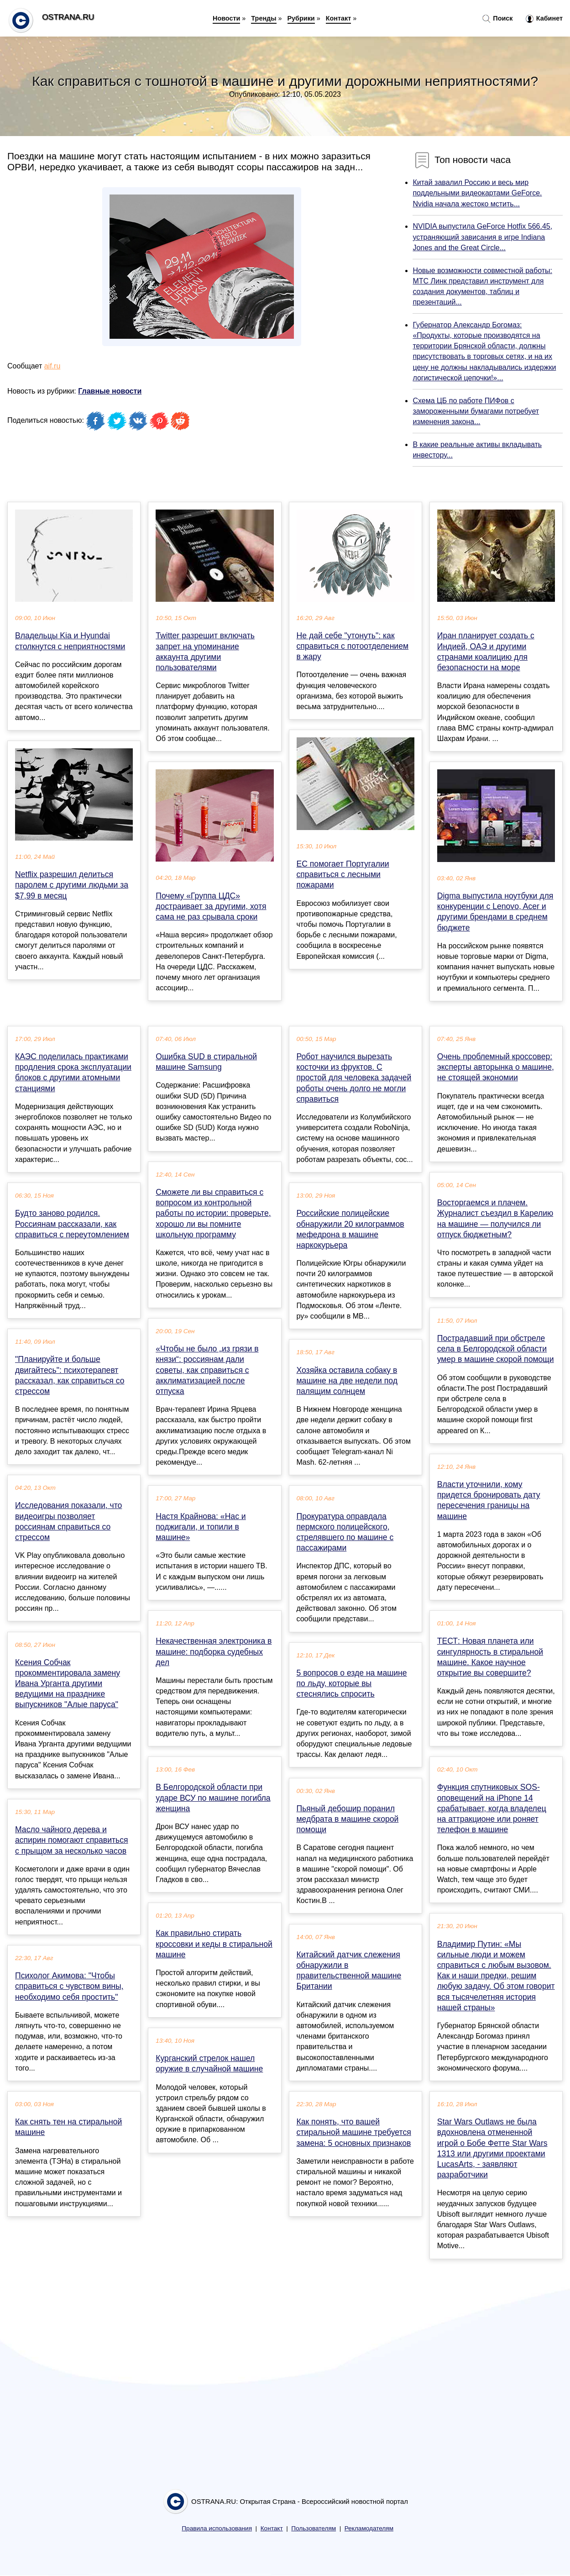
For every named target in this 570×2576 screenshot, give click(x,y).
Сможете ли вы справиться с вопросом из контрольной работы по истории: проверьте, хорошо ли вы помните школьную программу (213, 1213)
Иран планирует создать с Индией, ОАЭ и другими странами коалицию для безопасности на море (485, 651)
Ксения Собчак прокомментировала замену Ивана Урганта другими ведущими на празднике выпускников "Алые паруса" (67, 1683)
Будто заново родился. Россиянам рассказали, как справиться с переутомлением (72, 1224)
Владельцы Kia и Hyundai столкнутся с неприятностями (70, 641)
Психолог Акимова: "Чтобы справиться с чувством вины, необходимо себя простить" (69, 1986)
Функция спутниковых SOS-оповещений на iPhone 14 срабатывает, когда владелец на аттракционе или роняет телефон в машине (491, 1808)
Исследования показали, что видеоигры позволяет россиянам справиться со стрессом (68, 1521)
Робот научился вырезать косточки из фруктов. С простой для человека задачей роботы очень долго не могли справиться (354, 1078)
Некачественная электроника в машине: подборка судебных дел (214, 1651)
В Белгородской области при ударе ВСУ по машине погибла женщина (213, 1797)
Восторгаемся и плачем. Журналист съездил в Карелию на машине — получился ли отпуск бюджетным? (495, 1218)
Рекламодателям (369, 2528)
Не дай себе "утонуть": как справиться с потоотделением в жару (353, 646)
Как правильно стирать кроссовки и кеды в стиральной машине (214, 1944)
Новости (226, 18)
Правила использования (217, 2528)
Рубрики (301, 18)
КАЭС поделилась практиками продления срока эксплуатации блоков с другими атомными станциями (73, 1072)
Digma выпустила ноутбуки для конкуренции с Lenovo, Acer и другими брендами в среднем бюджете (495, 911)
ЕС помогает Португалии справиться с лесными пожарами (343, 874)
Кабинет (544, 19)
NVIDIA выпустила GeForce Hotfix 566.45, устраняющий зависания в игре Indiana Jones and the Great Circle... (482, 236)
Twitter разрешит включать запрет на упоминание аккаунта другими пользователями (205, 651)
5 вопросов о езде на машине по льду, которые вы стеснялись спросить (352, 1683)
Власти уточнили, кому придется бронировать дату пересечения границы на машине (488, 1500)
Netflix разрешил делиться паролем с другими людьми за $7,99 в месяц (71, 885)
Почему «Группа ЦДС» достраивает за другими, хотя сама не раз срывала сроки (211, 906)
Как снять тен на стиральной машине (68, 2127)
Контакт (338, 18)
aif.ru (52, 366)
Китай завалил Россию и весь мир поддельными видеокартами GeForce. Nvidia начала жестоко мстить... (477, 193)
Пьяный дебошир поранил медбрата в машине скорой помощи (348, 1819)
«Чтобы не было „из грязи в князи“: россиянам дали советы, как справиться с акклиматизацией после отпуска (207, 1370)
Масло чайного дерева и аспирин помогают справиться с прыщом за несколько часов (71, 1840)
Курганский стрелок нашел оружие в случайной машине (209, 2063)
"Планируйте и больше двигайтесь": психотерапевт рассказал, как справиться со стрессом (69, 1375)
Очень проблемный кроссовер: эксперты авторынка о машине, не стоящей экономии (495, 1067)
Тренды (263, 18)
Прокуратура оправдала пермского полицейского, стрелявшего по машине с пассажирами (345, 1532)
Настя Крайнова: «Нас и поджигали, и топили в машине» (201, 1527)
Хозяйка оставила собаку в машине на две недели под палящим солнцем (347, 1381)
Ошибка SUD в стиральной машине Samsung (206, 1062)
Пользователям (313, 2528)
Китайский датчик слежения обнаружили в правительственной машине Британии (349, 1970)
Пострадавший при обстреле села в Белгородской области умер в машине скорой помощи (495, 1349)
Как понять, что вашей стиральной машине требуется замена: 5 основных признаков (354, 2132)
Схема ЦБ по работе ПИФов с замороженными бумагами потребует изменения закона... (476, 411)
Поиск (497, 19)
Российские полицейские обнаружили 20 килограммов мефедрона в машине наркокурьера (350, 1229)
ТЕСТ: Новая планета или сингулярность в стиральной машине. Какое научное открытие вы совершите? (490, 1656)
